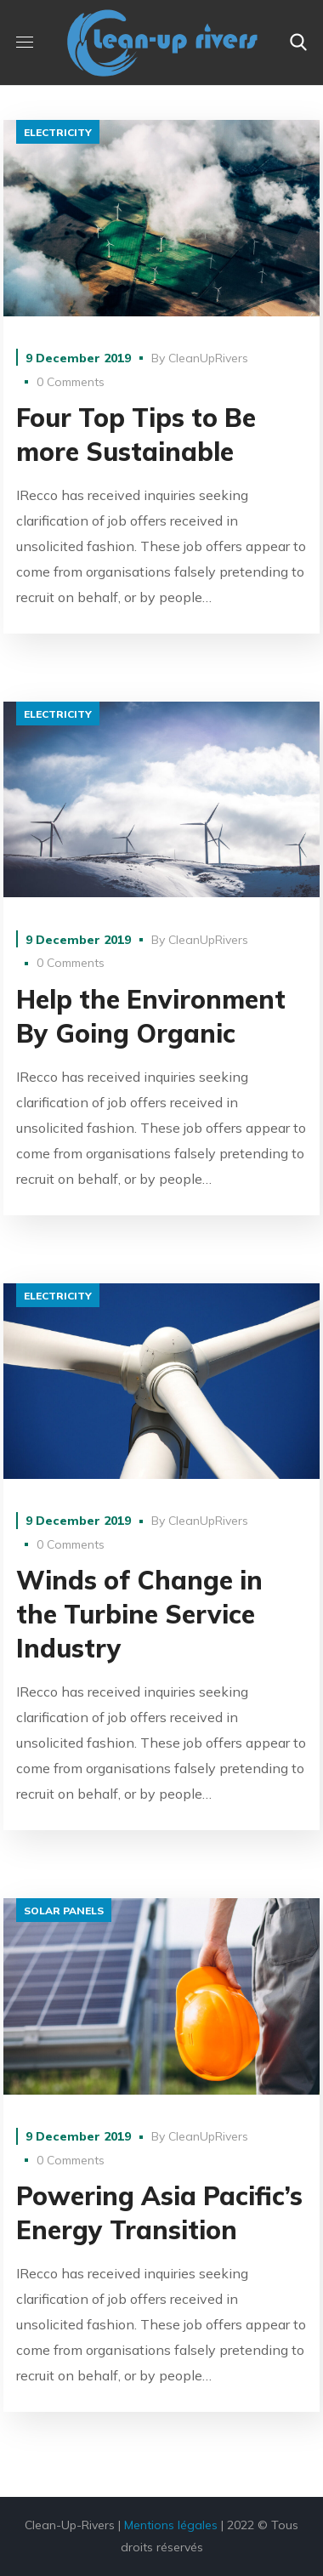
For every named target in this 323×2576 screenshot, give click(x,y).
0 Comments (71, 382)
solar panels (64, 1910)
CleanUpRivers (208, 358)
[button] (298, 42)
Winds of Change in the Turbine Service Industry (139, 1614)
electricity (58, 132)
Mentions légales (171, 2525)
